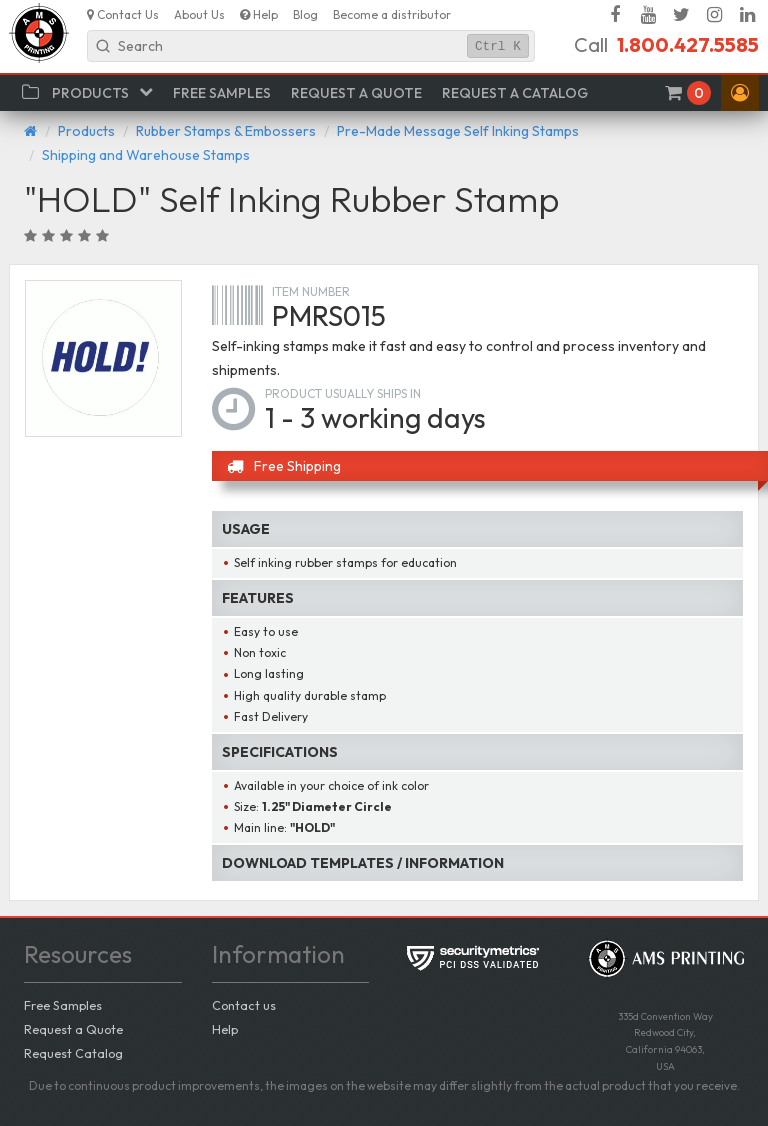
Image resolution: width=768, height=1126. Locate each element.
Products (86, 131)
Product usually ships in (343, 393)
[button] (740, 93)
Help (225, 1029)
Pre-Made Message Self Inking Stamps (458, 131)
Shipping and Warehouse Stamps (146, 155)
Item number (311, 291)
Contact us (244, 1005)
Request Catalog (73, 1053)
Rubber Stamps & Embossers (226, 131)
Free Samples (63, 1005)
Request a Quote (73, 1029)
